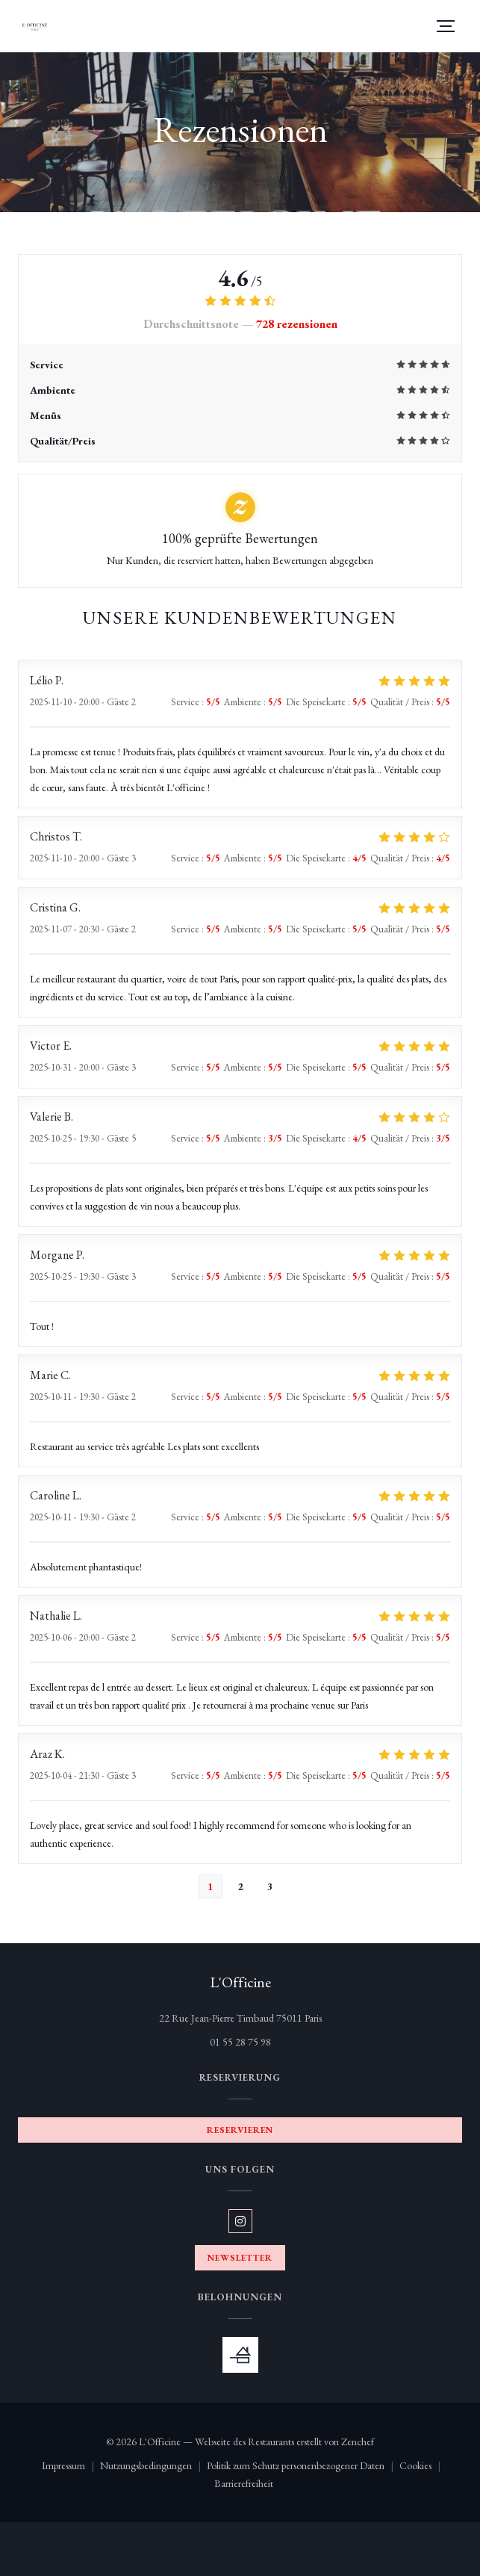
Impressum (71, 2466)
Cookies (422, 2466)
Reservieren (240, 2130)
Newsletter (240, 2258)
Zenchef (357, 2441)
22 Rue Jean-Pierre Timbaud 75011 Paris (294, 2017)
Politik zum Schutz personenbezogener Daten (303, 2466)
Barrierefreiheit (243, 2484)
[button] (445, 26)
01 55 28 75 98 (240, 2042)
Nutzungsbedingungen (153, 2466)
